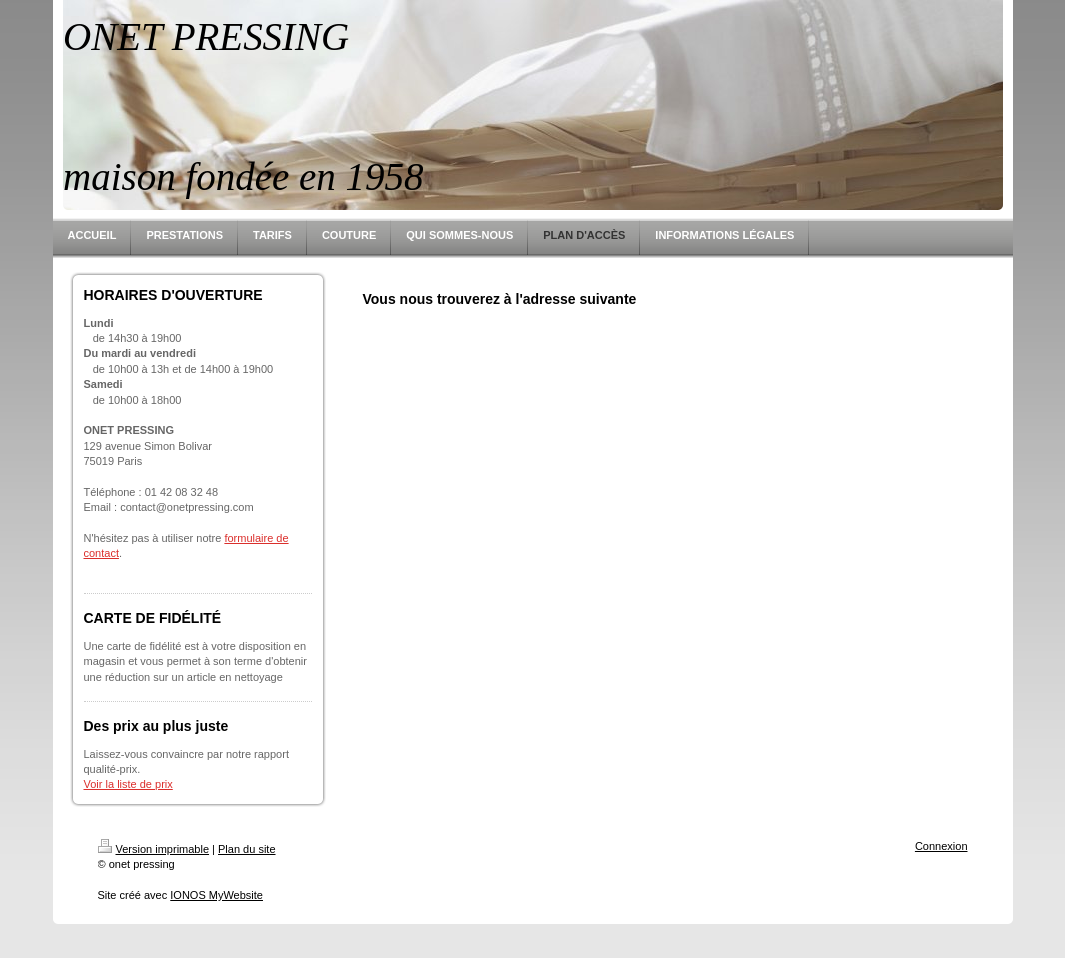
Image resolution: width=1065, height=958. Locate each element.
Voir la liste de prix (128, 784)
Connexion (941, 846)
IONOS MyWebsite (216, 895)
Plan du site (246, 849)
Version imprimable (154, 849)
